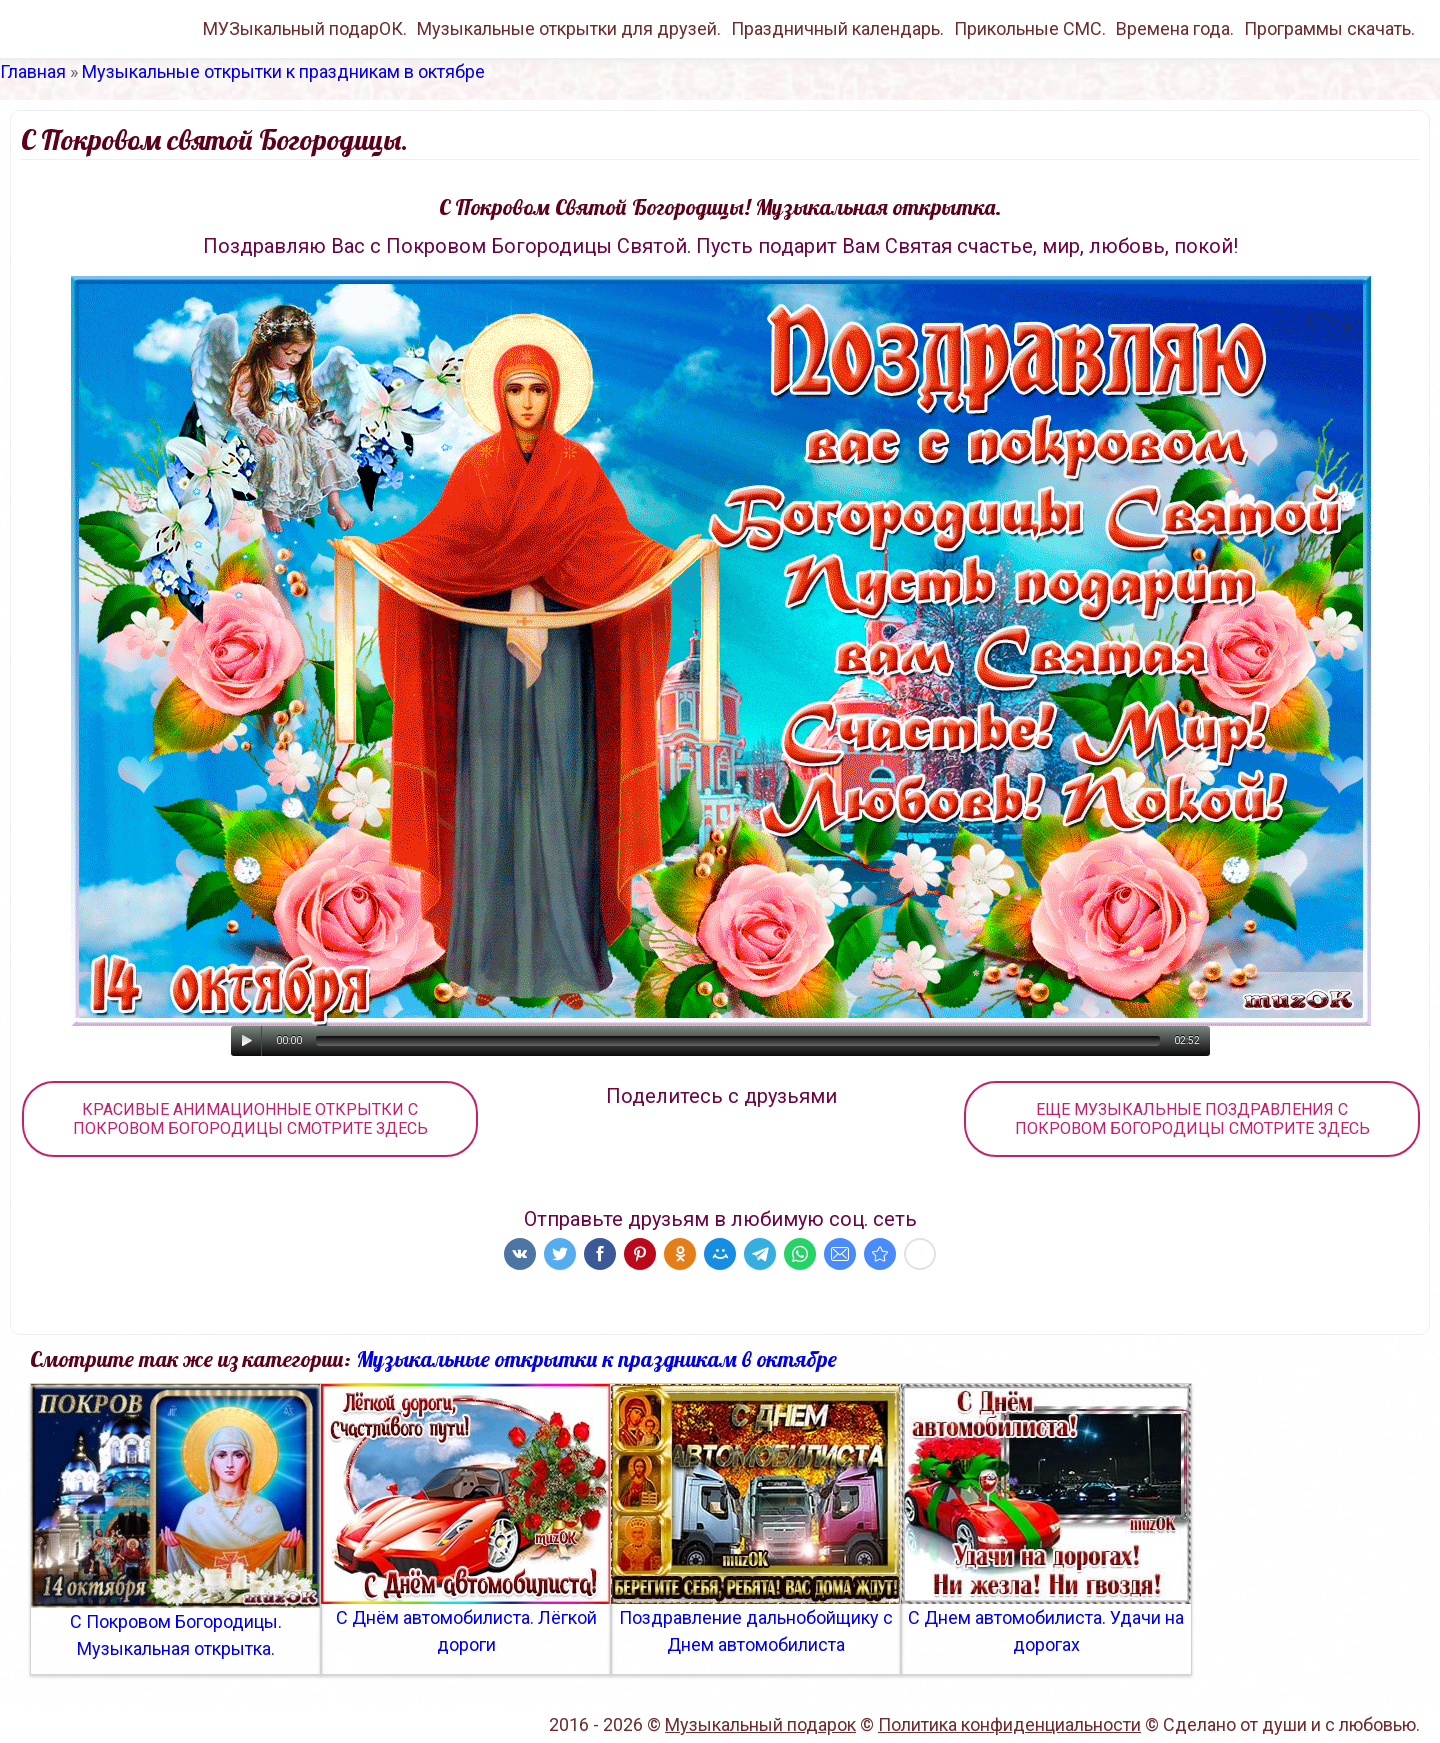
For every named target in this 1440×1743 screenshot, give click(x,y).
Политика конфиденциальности (1009, 1724)
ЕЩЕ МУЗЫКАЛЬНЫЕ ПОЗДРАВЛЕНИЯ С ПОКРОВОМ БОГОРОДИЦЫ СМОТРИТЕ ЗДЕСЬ (1192, 1119)
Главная (33, 71)
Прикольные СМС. (1030, 28)
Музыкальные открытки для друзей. (569, 28)
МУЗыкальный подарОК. (305, 28)
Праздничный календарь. (837, 28)
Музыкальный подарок (760, 1724)
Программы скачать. (1329, 28)
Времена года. (1175, 28)
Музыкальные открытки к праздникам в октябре (283, 71)
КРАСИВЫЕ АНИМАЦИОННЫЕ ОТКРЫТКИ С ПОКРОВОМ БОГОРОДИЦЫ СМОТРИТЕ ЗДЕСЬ (250, 1119)
